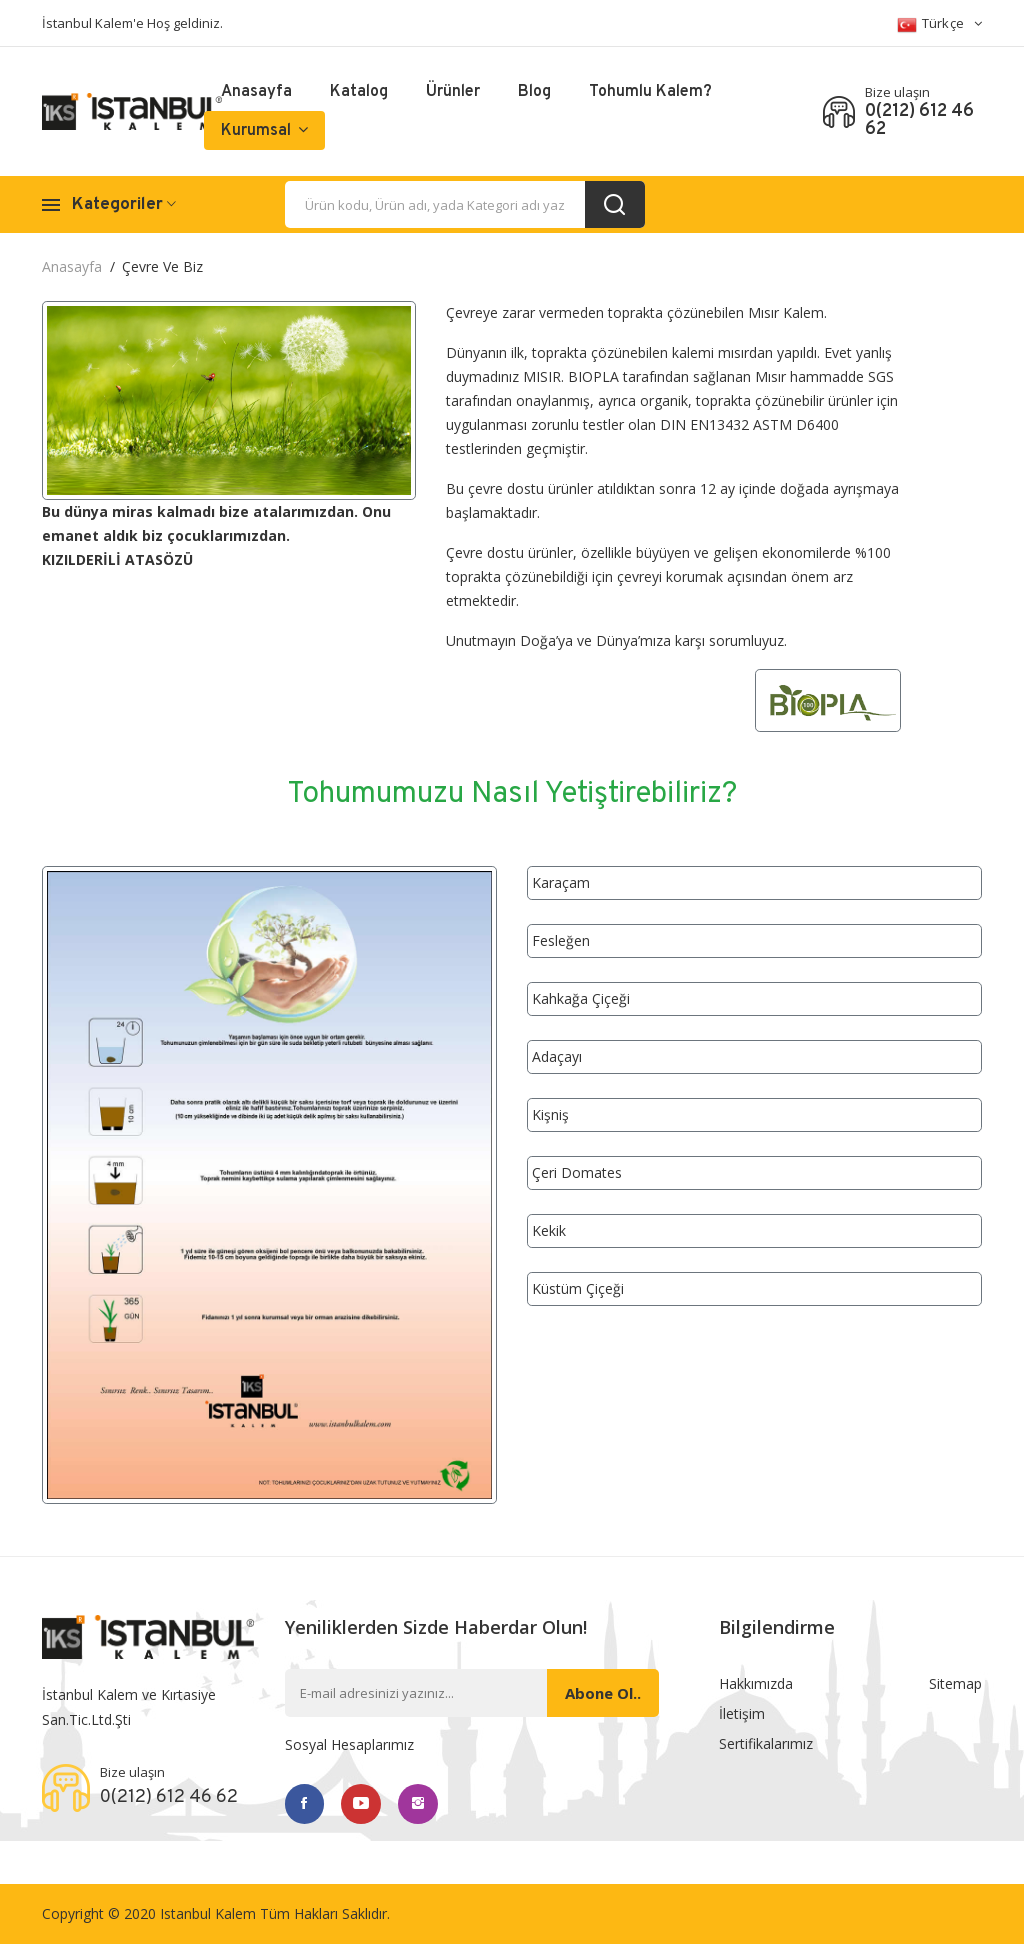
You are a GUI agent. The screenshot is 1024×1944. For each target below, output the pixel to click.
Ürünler (453, 92)
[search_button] (615, 204)
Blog (534, 92)
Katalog (359, 92)
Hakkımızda (756, 1683)
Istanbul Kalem (208, 1913)
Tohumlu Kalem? (650, 92)
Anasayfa (256, 92)
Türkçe (939, 24)
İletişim (742, 1713)
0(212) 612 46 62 (919, 121)
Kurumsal (264, 131)
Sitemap (955, 1683)
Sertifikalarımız (766, 1743)
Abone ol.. (603, 1693)
